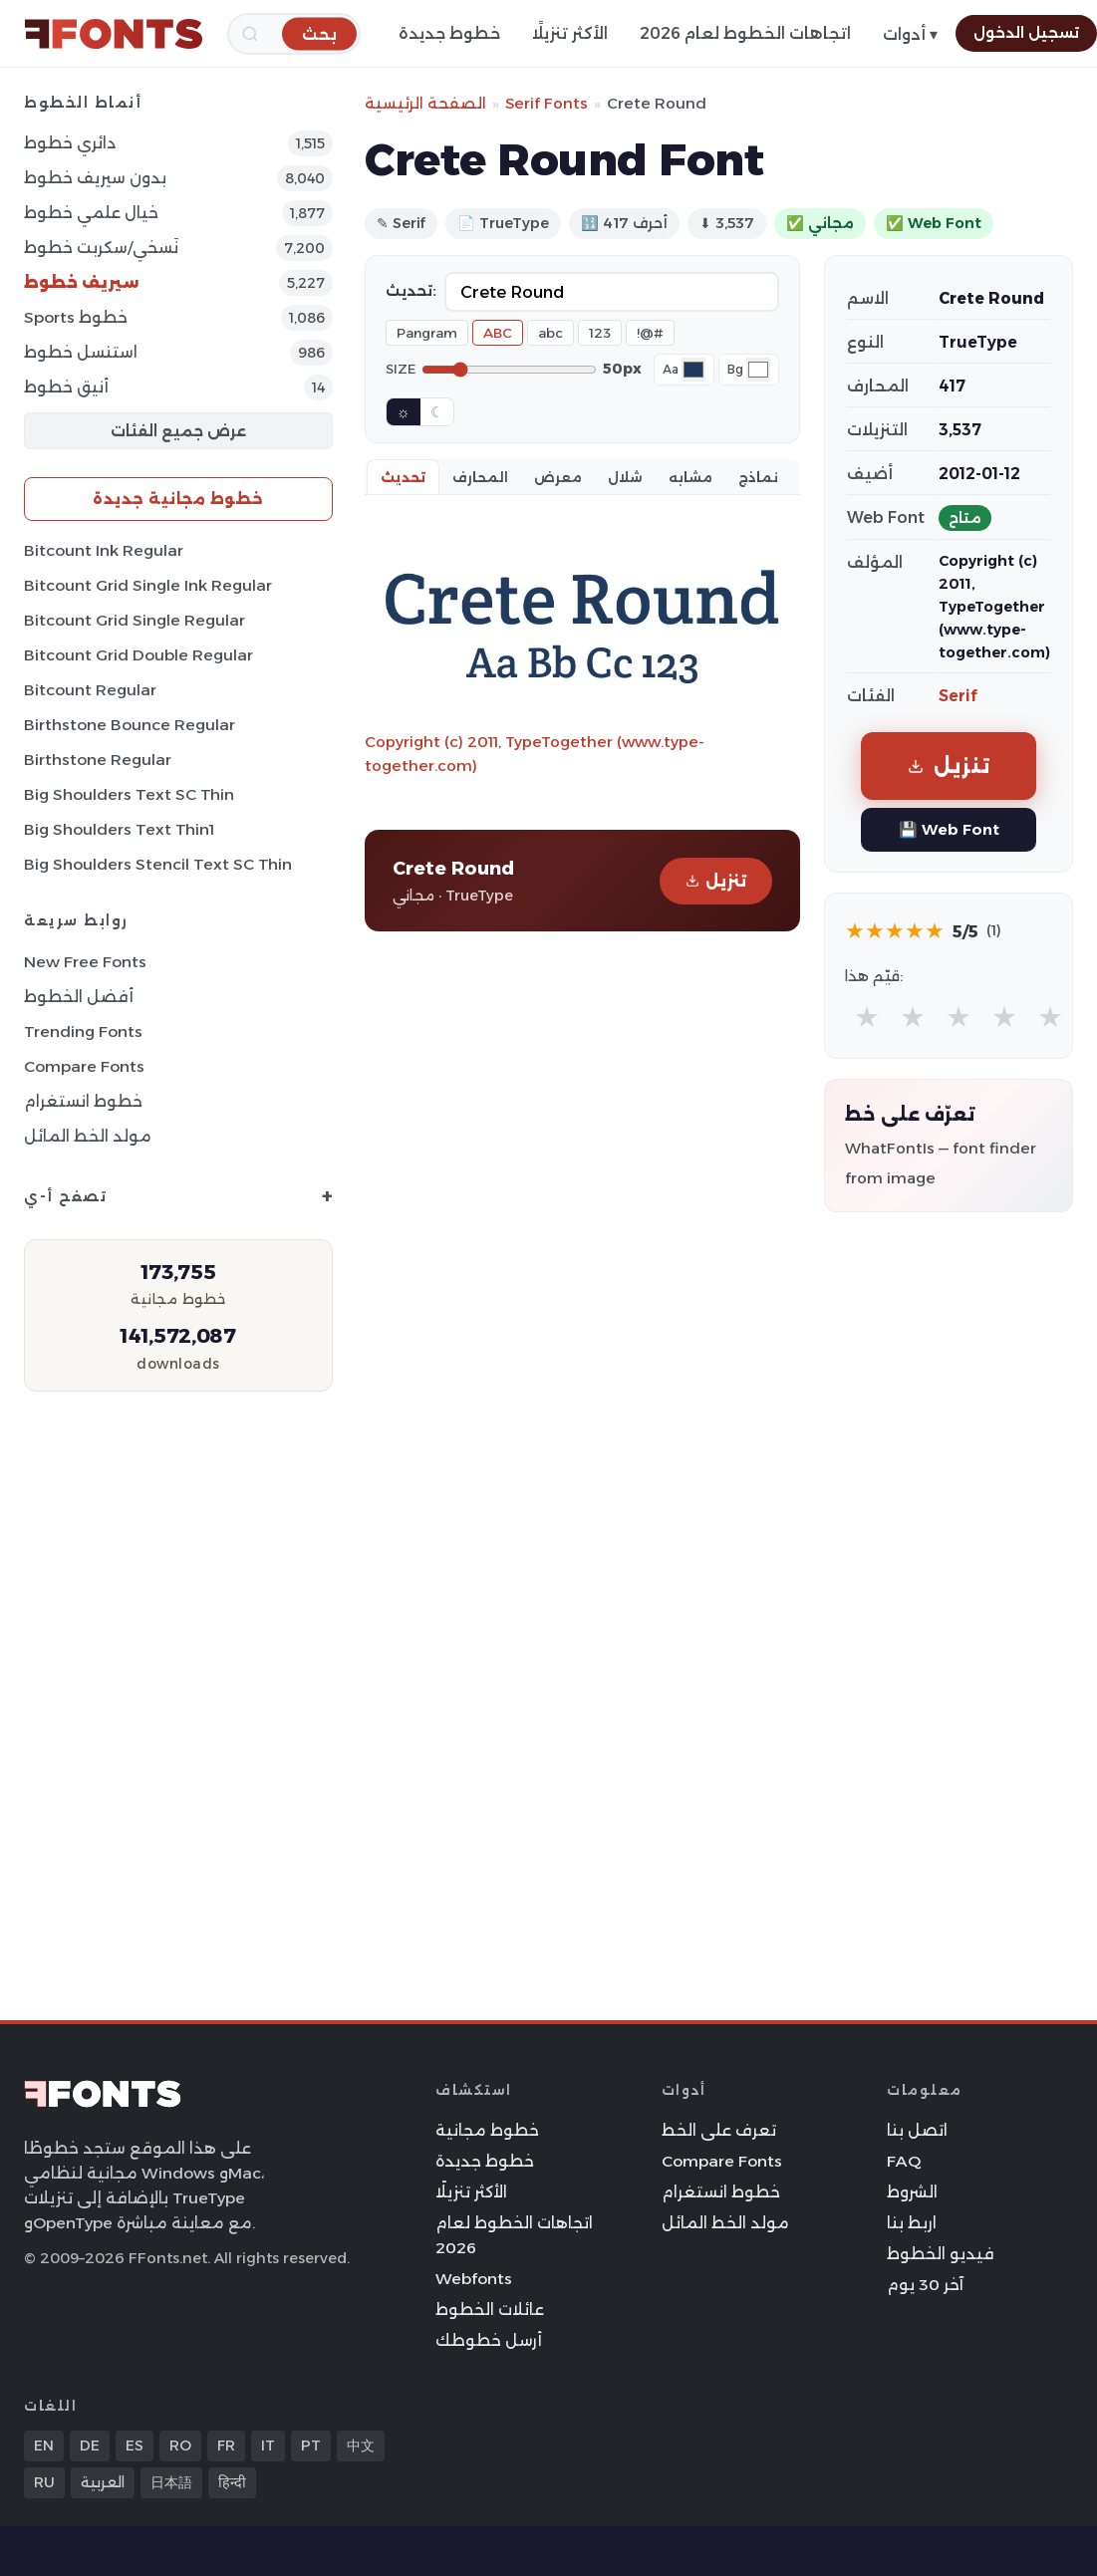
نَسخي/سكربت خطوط (101, 247)
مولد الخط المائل (87, 1136)
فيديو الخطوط (940, 2253)
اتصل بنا (917, 2130)
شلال (625, 477)
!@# (650, 333)
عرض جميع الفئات (178, 430)
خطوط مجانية (487, 2130)
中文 (361, 2445)
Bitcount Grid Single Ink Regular (148, 585)
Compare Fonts (84, 1066)
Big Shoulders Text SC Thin (129, 794)
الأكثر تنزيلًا (570, 33)
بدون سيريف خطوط (95, 177)
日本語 (171, 2482)
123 (600, 333)
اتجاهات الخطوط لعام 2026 (745, 33)
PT (311, 2445)
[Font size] (509, 370)
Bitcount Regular (90, 689)
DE (90, 2445)
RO (180, 2445)
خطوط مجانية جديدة (178, 498)
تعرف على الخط (719, 2130)
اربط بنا (912, 2222)
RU (44, 2482)
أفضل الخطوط (79, 996)
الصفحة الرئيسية (425, 103)
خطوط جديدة (449, 33)
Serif (958, 695)
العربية (103, 2482)
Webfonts (473, 2278)
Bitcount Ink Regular (103, 550)
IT (268, 2445)
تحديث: (411, 291)
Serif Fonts (546, 103)
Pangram (427, 333)
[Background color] (758, 370)
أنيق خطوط (66, 387)
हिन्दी (232, 2482)
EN (44, 2445)
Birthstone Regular (97, 759)
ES (134, 2445)
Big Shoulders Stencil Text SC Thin (158, 864)
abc (550, 333)
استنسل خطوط (80, 352)
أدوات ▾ (910, 34)
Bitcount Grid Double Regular (138, 654)
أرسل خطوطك (488, 2340)
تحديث (403, 477)
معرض (558, 477)
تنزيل (716, 881)
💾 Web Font (949, 829)
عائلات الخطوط (489, 2309)
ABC (497, 333)
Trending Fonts (83, 1031)
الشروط (912, 2192)
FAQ (904, 2161)
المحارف (480, 477)
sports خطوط (76, 317)
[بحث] (319, 33)
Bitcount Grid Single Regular (134, 620)
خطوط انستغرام (83, 1101)
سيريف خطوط (81, 282)
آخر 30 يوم (925, 2284)
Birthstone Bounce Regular (129, 724)
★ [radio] (867, 1016)
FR (226, 2445)
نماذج (758, 477)
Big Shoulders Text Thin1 (119, 829)
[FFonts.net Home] (113, 34)
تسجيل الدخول (1026, 33)
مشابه (690, 477)
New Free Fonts (85, 961)
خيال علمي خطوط (91, 212)
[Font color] (693, 370)
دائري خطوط (70, 142)
